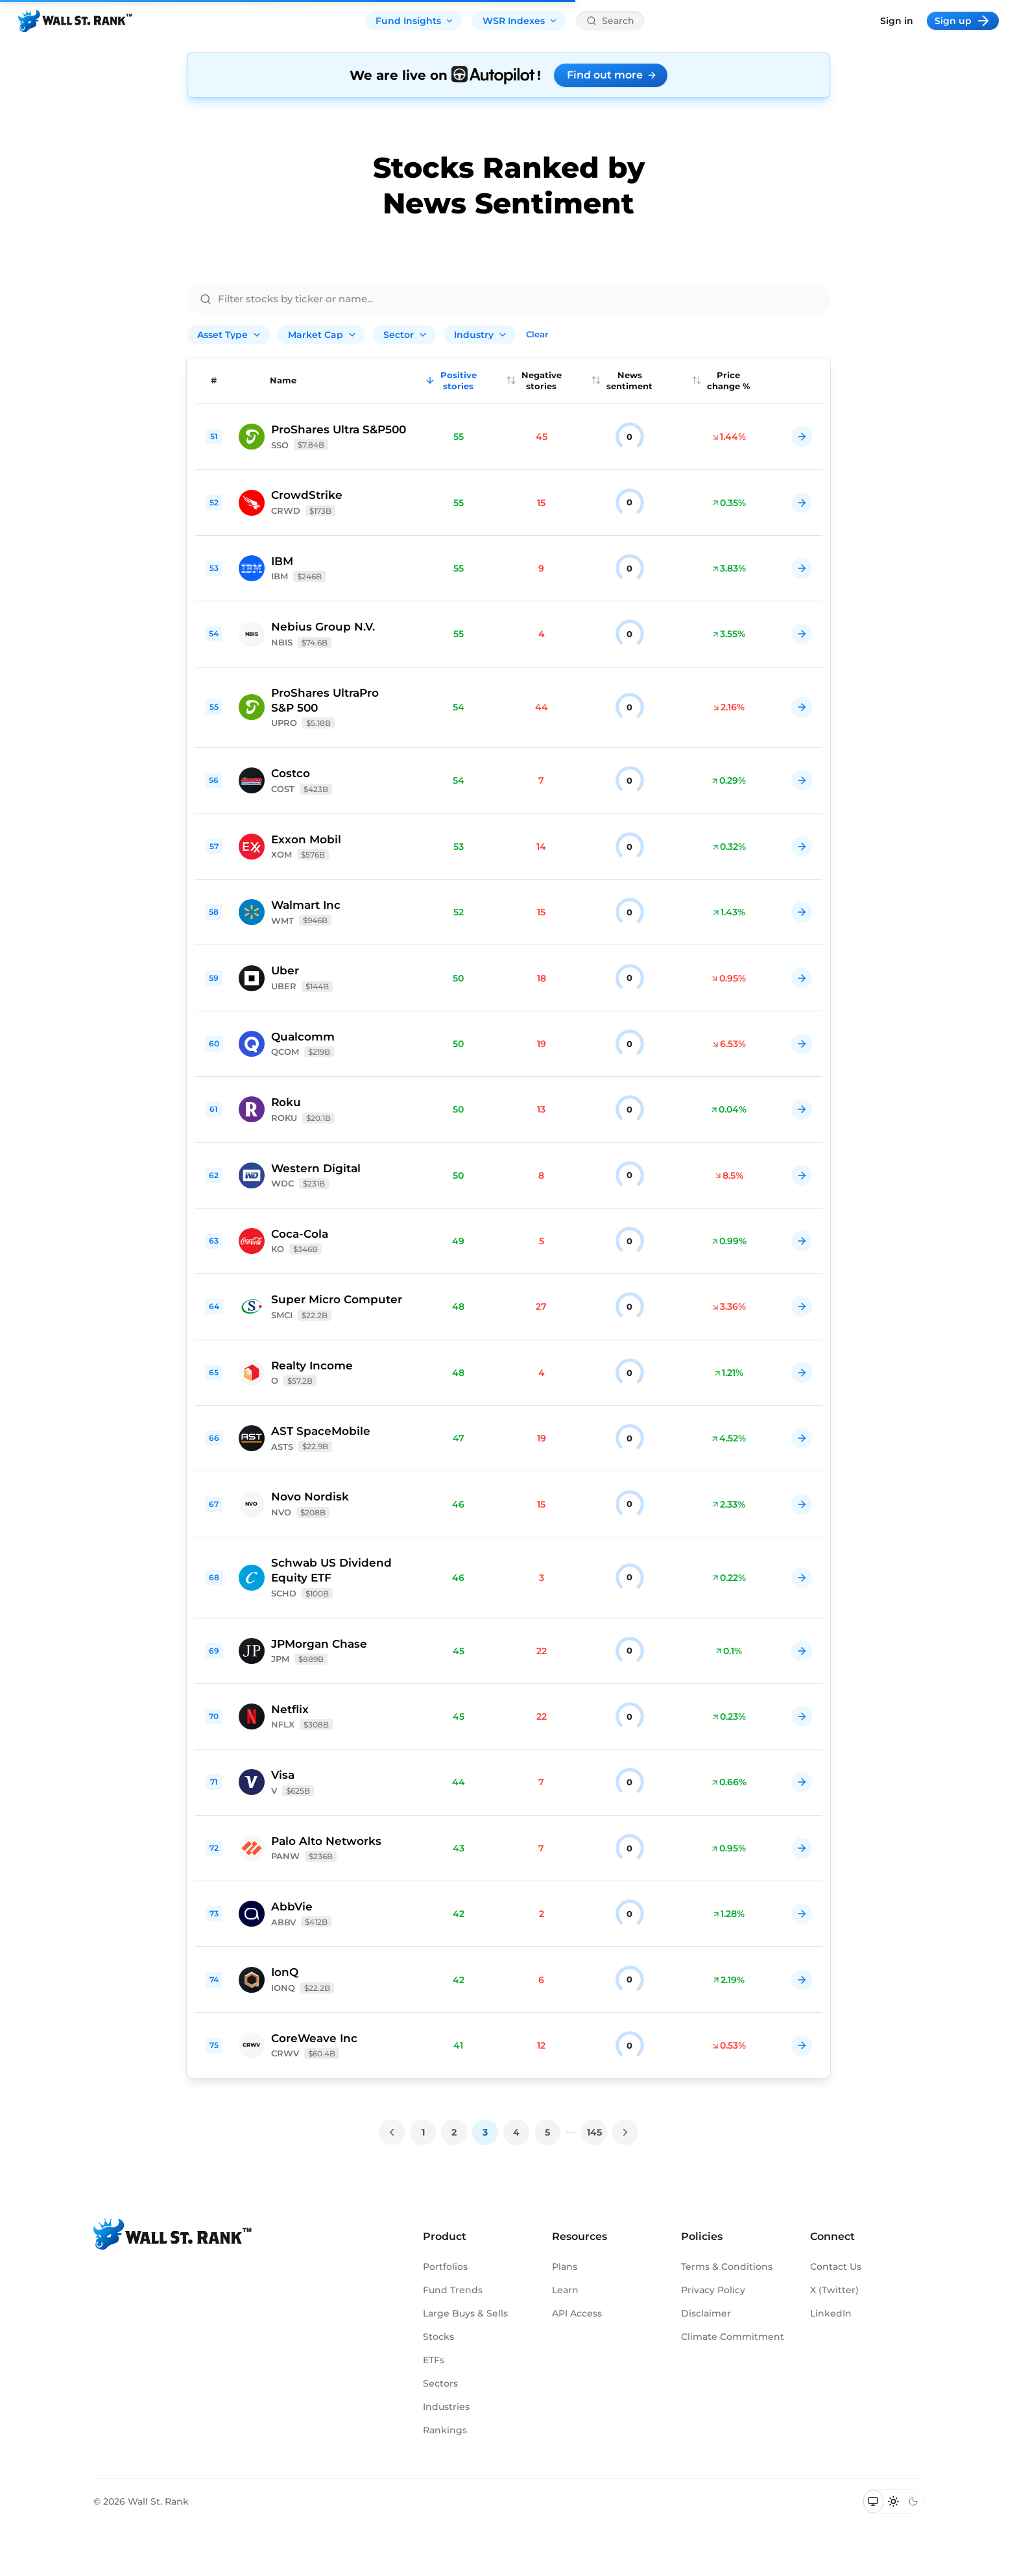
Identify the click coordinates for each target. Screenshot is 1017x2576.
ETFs (433, 2360)
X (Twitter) (834, 2290)
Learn (565, 2290)
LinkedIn (831, 2313)
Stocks (438, 2336)
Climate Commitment (732, 2336)
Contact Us (835, 2266)
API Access (577, 2313)
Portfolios (445, 2266)
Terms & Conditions (726, 2266)
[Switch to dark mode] (913, 2501)
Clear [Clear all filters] (537, 334)
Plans (564, 2266)
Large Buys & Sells (465, 2313)
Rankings (445, 2430)
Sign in (896, 21)
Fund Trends (453, 2290)
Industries (446, 2407)
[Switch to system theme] (873, 2501)
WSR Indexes (520, 21)
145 (594, 2132)
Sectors (440, 2383)
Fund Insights (415, 21)
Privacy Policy (713, 2290)
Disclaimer (706, 2313)
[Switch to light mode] (893, 2501)
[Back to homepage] (75, 21)
